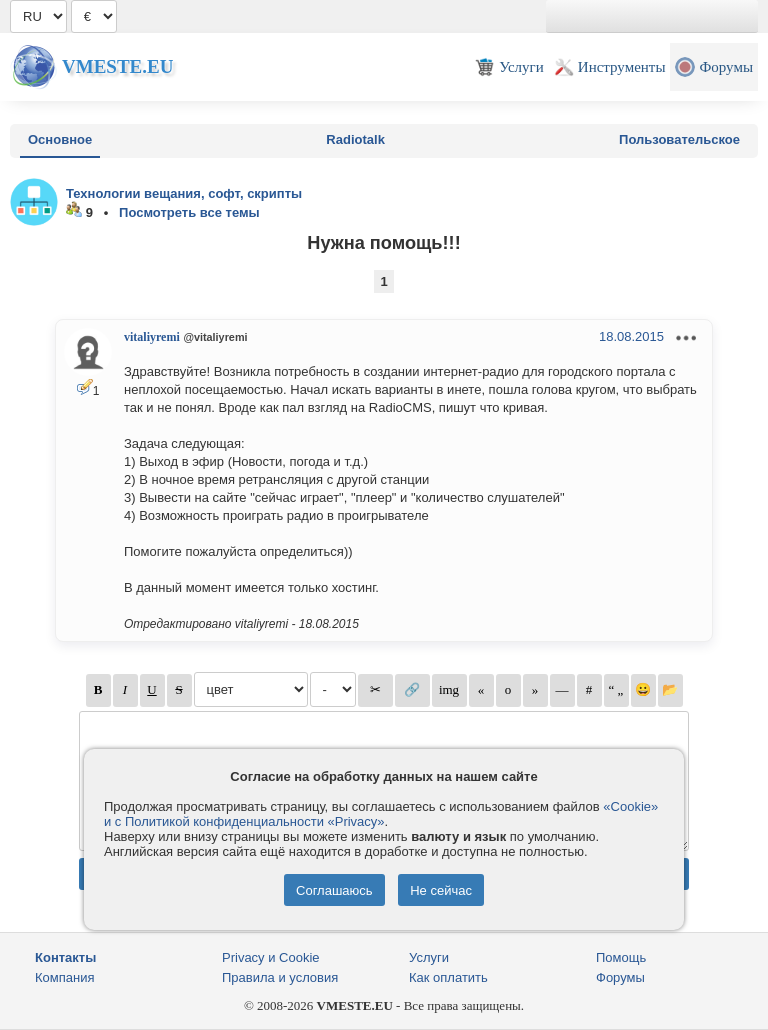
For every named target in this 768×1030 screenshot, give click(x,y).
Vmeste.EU (117, 66)
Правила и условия (280, 977)
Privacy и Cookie (271, 957)
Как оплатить (448, 977)
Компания (65, 977)
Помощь (621, 957)
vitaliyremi (152, 337)
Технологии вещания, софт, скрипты (184, 193)
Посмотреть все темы (189, 212)
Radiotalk (355, 139)
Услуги (429, 957)
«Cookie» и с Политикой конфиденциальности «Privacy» (381, 814)
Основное (60, 139)
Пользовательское (679, 139)
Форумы (620, 977)
